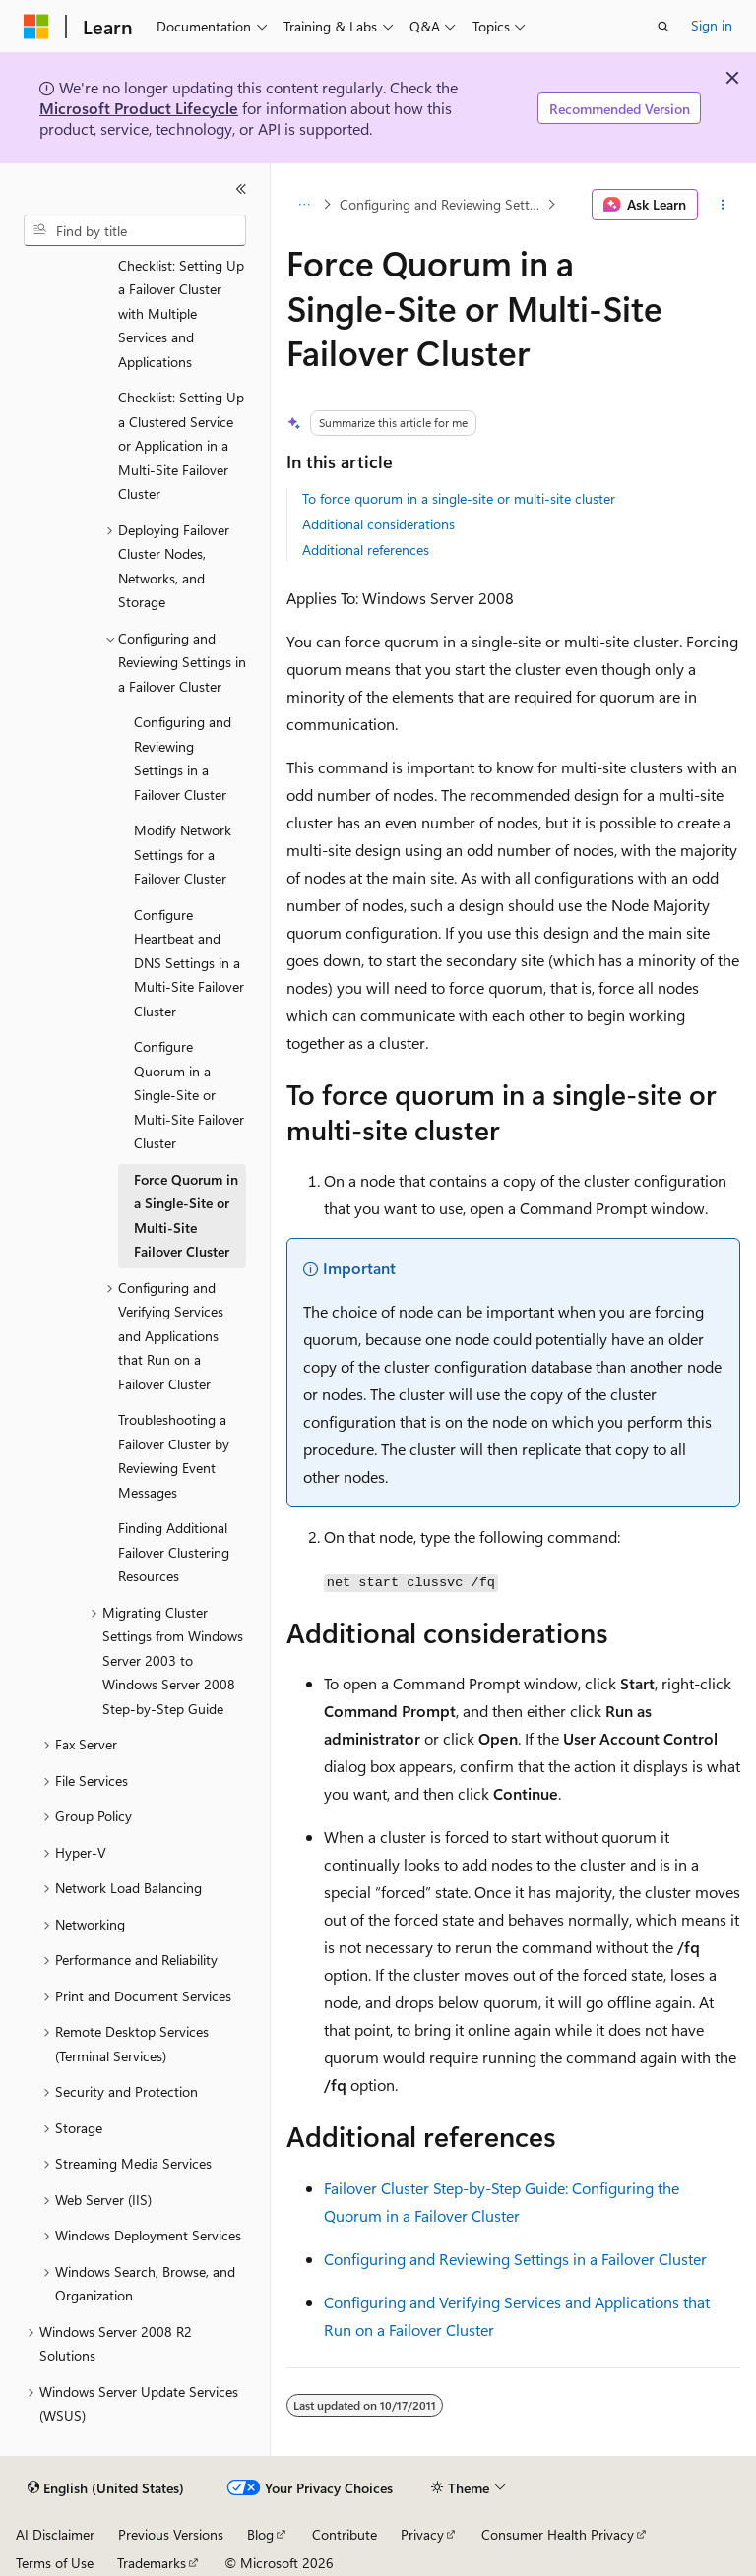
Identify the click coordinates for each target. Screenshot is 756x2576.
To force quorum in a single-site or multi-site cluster (458, 498)
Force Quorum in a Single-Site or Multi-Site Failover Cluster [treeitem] (186, 1215)
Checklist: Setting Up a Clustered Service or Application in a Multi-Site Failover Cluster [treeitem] (181, 445)
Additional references (365, 549)
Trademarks (151, 2562)
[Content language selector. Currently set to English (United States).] (106, 2488)
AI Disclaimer (55, 2534)
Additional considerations (378, 524)
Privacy (422, 2534)
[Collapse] (241, 189)
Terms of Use (55, 2562)
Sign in (711, 25)
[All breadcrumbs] (303, 204)
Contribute (344, 2534)
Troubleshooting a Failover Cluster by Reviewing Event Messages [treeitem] (173, 1456)
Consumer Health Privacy (557, 2534)
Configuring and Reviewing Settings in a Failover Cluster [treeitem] (182, 758)
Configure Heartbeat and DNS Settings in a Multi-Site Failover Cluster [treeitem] (189, 962)
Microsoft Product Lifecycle (138, 107)
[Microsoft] (36, 26)
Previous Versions (170, 2534)
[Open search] (663, 26)
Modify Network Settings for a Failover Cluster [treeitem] (182, 854)
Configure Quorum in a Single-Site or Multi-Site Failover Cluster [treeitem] (189, 1094)
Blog (260, 2534)
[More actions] (723, 204)
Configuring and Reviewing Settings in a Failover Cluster (441, 204)
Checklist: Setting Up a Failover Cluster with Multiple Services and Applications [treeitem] (181, 313)
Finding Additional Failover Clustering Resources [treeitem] (173, 1551)
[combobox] (135, 230)
